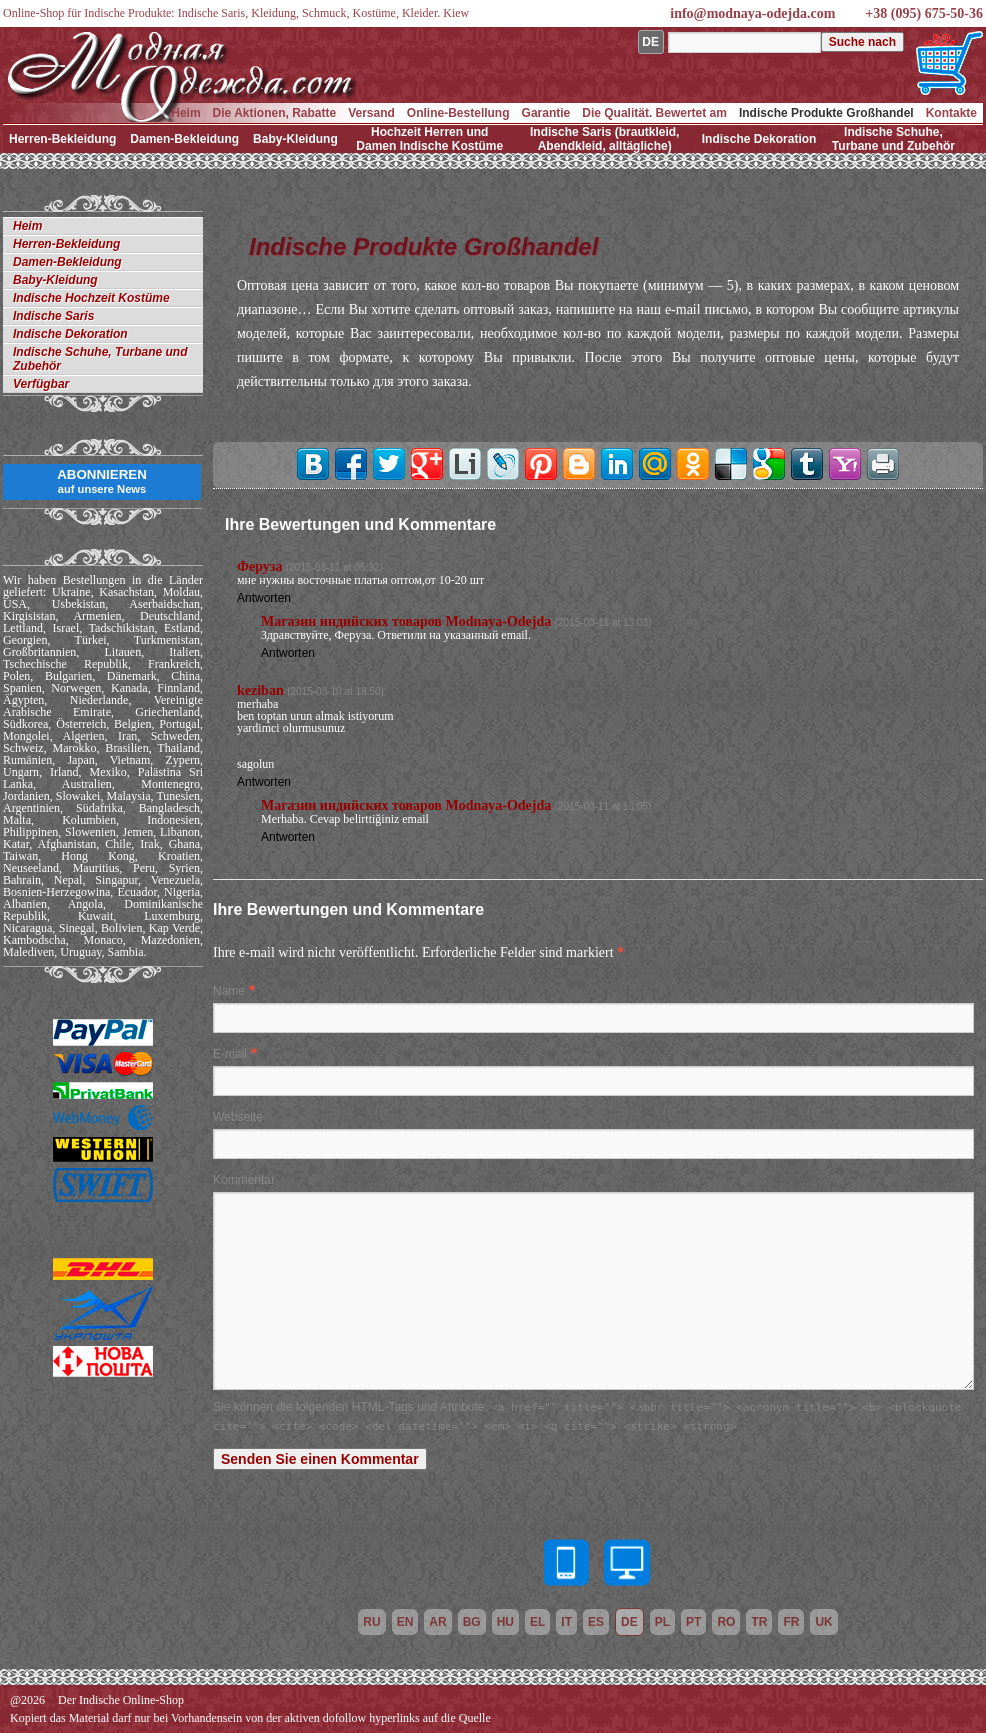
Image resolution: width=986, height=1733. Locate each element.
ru (371, 1622)
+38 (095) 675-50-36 (924, 13)
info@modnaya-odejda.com (752, 13)
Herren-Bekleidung (62, 139)
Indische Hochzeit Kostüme (91, 298)
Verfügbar (41, 384)
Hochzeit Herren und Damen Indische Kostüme (429, 139)
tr (759, 1622)
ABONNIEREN (102, 481)
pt (693, 1622)
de (629, 1622)
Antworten (264, 598)
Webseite (238, 1117)
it (566, 1622)
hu (505, 1622)
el (537, 1622)
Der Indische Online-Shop (121, 1700)
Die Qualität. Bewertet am (654, 113)
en (405, 1622)
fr (791, 1622)
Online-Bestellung (458, 113)
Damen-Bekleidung (184, 139)
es (596, 1622)
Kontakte (951, 113)
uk (823, 1622)
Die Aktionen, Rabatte (275, 113)
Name (229, 991)
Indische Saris (53, 316)
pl (662, 1622)
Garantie (546, 113)
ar (437, 1622)
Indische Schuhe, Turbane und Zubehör (893, 139)
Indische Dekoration (759, 139)
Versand (371, 113)
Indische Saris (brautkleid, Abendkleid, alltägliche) (604, 139)
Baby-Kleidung (295, 139)
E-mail (230, 1054)
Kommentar (244, 1180)
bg (472, 1622)
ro (726, 1622)
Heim (185, 113)
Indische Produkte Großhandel (826, 113)
